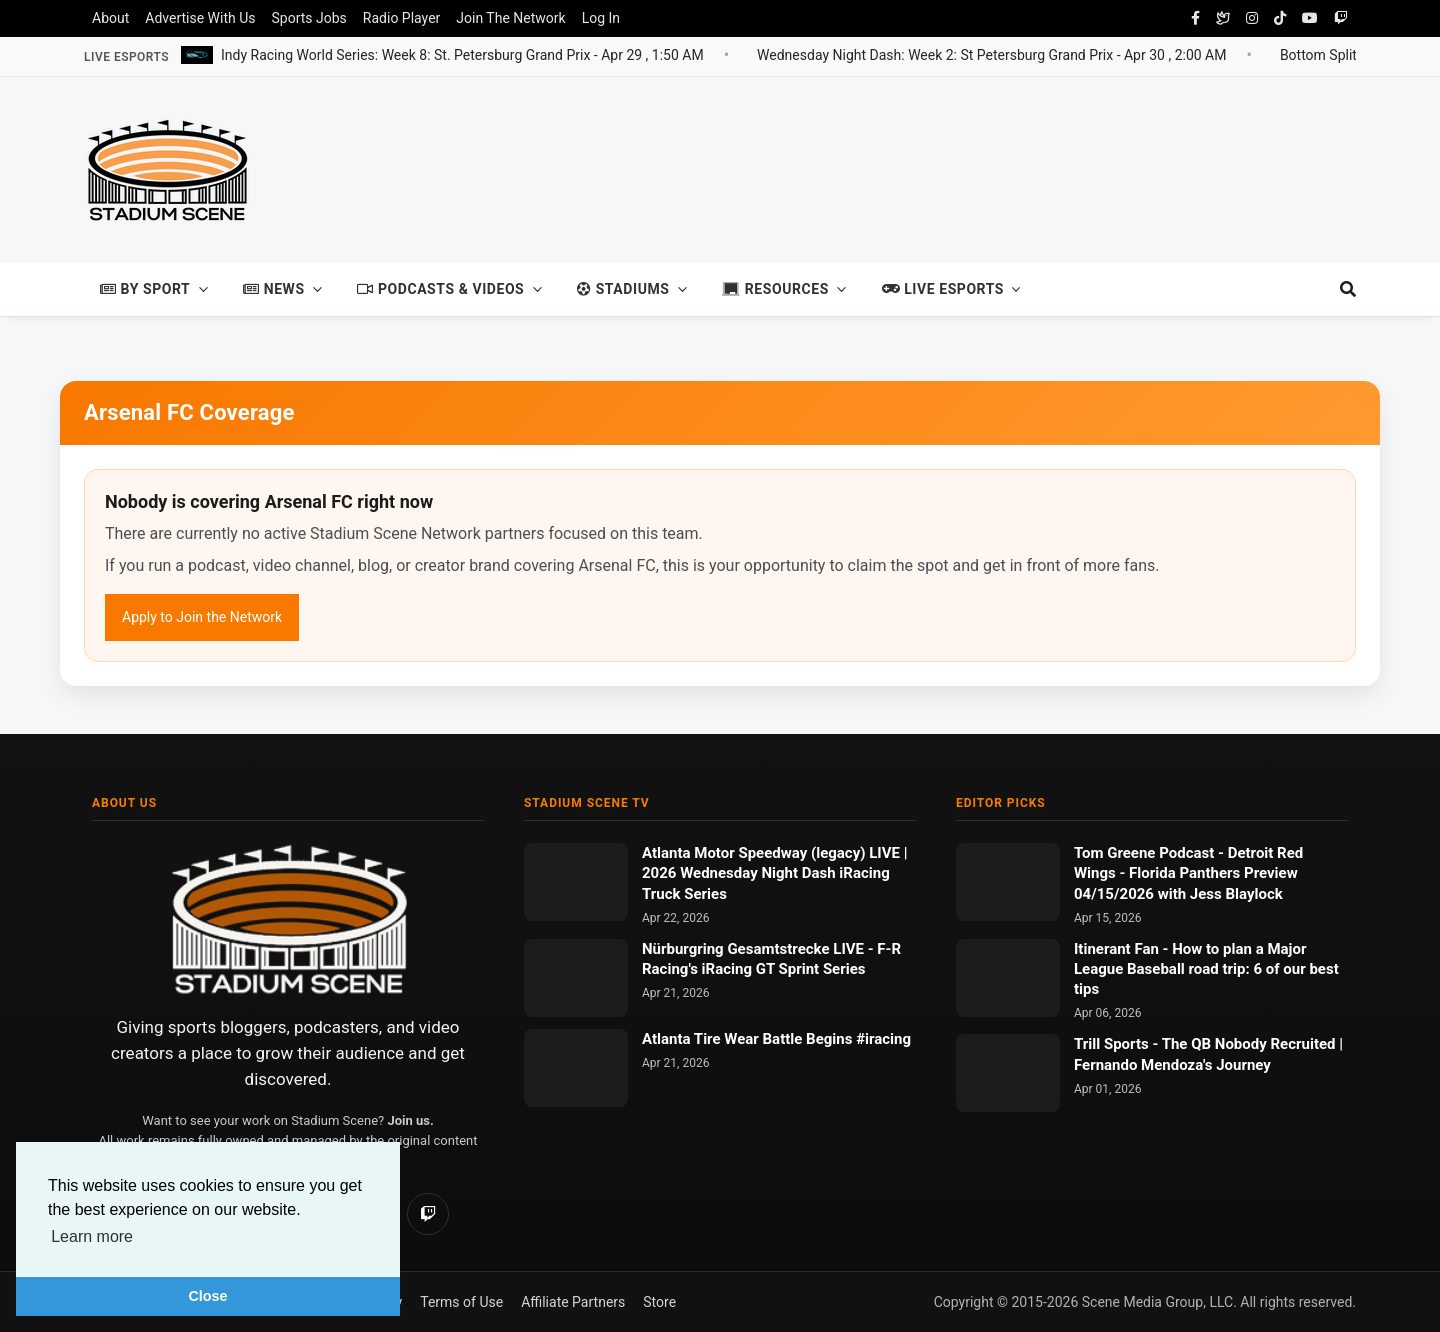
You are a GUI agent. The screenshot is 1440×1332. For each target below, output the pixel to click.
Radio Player (401, 18)
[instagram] (1252, 18)
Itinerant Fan (1118, 949)
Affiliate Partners (573, 1302)
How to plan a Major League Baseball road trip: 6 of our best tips (1206, 969)
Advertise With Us (200, 18)
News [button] (273, 289)
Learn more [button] (92, 1236)
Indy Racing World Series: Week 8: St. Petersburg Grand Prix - (462, 54)
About (110, 18)
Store (659, 1302)
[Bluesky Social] (1223, 18)
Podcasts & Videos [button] (440, 289)
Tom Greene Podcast (1146, 853)
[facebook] (1195, 18)
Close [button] (207, 1296)
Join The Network (510, 18)
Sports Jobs (309, 18)
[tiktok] (1280, 18)
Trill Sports (1113, 1044)
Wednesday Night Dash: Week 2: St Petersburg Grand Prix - (991, 54)
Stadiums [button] (623, 289)
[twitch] (1341, 18)
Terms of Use (461, 1302)
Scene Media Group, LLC (1157, 1302)
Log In (601, 18)
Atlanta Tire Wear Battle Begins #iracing (776, 1039)
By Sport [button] (145, 289)
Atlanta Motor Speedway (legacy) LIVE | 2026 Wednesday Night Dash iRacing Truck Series (774, 873)
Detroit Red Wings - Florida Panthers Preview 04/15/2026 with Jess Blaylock (1188, 873)
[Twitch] (428, 1214)
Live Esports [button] (943, 289)
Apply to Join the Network (202, 617)
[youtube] (1310, 18)
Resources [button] (775, 289)
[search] (1339, 289)
